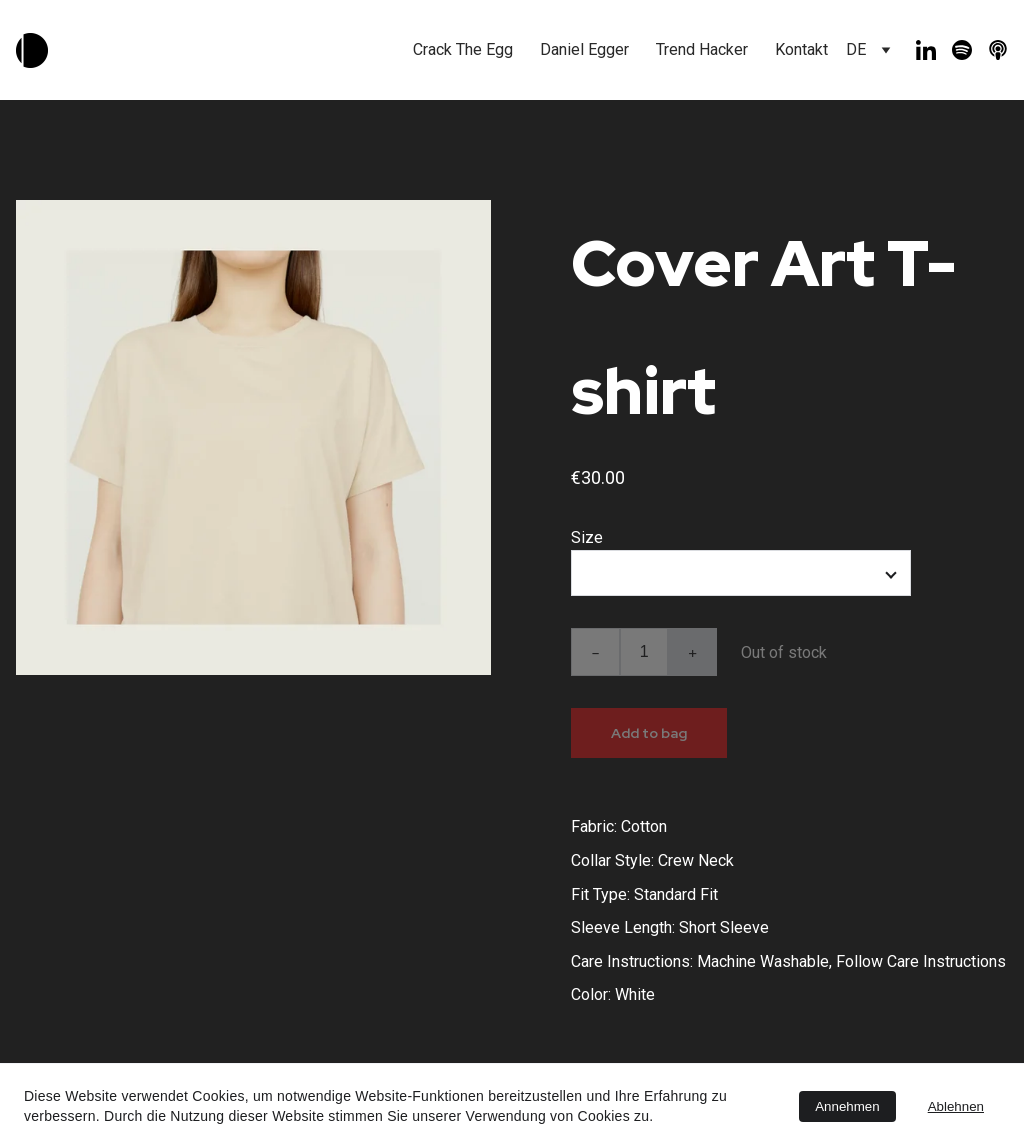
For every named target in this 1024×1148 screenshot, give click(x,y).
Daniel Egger (584, 49)
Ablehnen (956, 1106)
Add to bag (649, 733)
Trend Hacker (702, 49)
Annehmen (847, 1106)
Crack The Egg (463, 49)
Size (587, 537)
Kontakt (801, 49)
